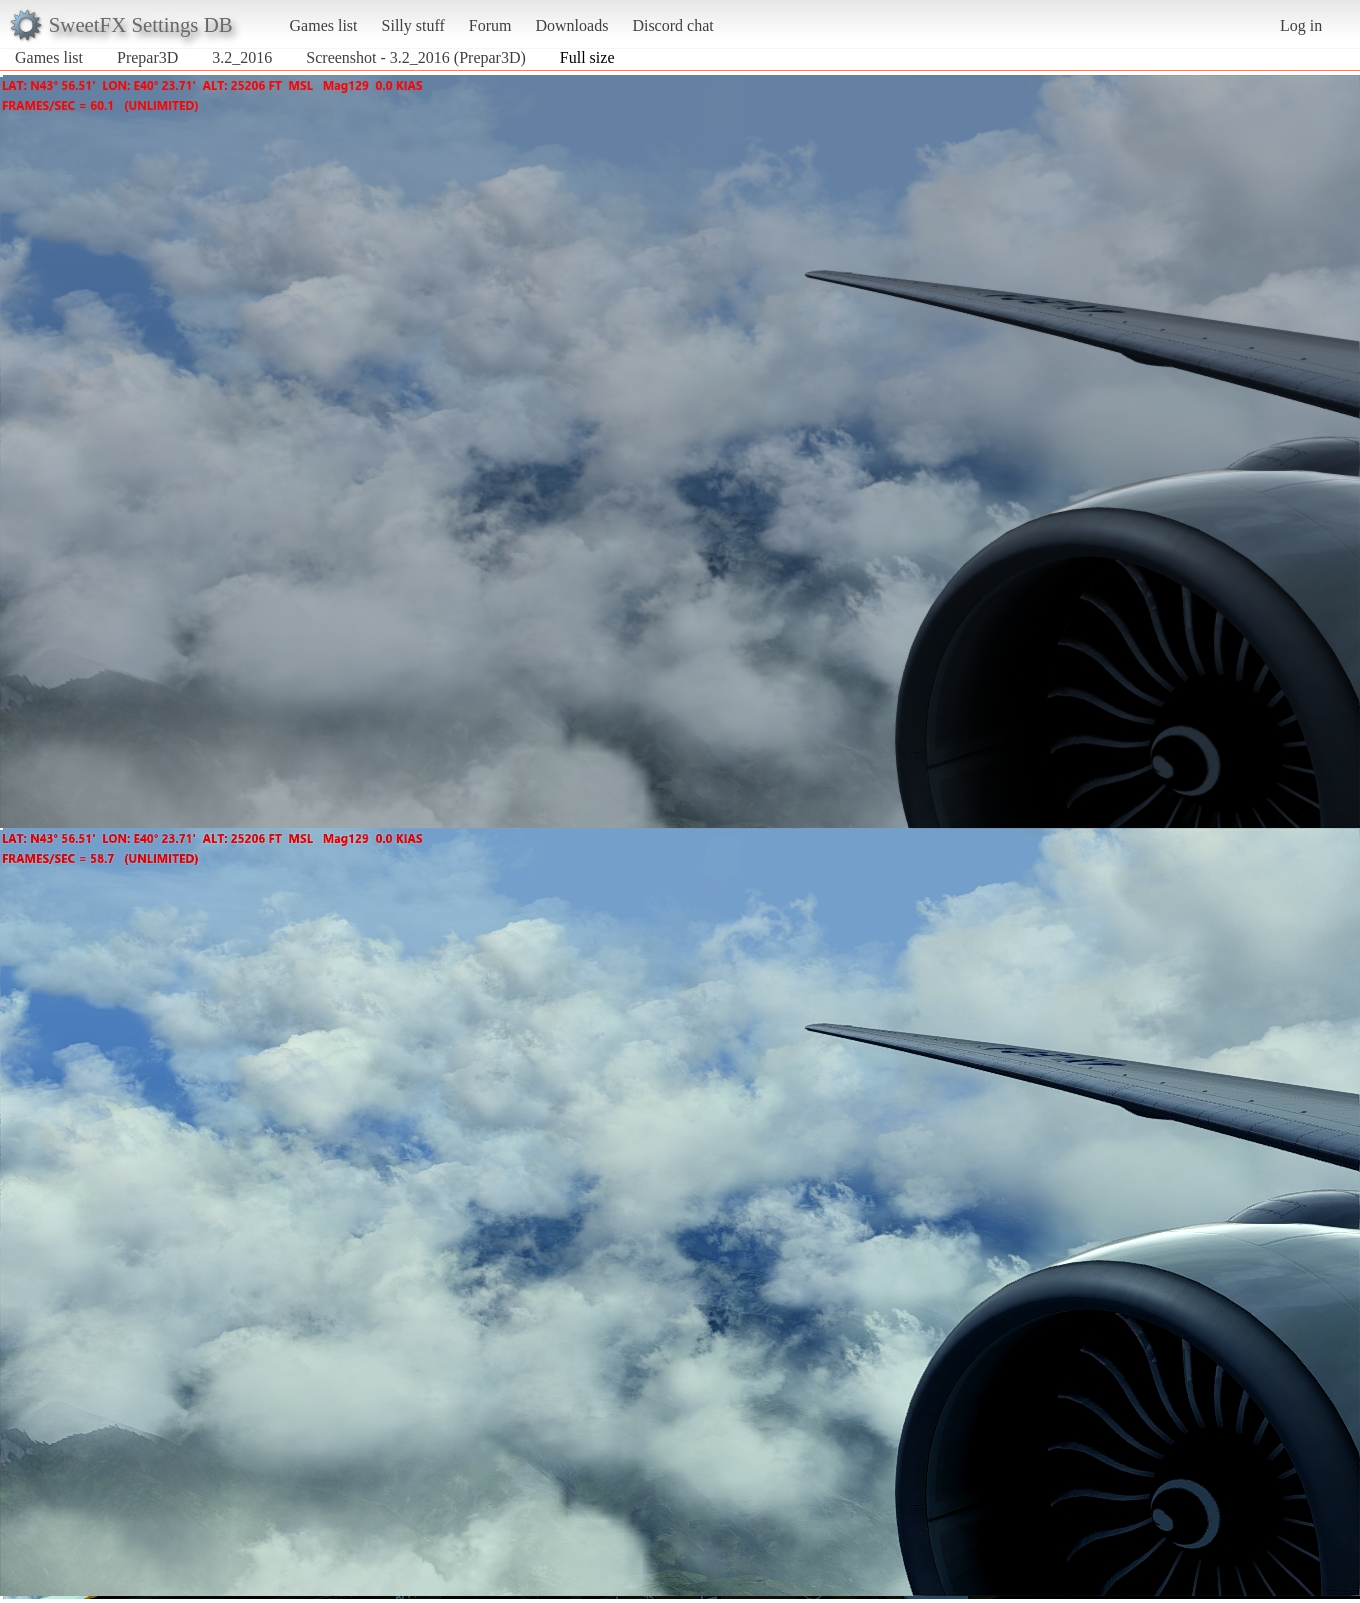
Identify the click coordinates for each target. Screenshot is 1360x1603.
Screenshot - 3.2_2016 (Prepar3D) (416, 57)
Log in (1301, 25)
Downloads (571, 25)
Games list (324, 25)
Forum (490, 25)
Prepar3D (147, 57)
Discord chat (672, 25)
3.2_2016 (242, 57)
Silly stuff (413, 25)
